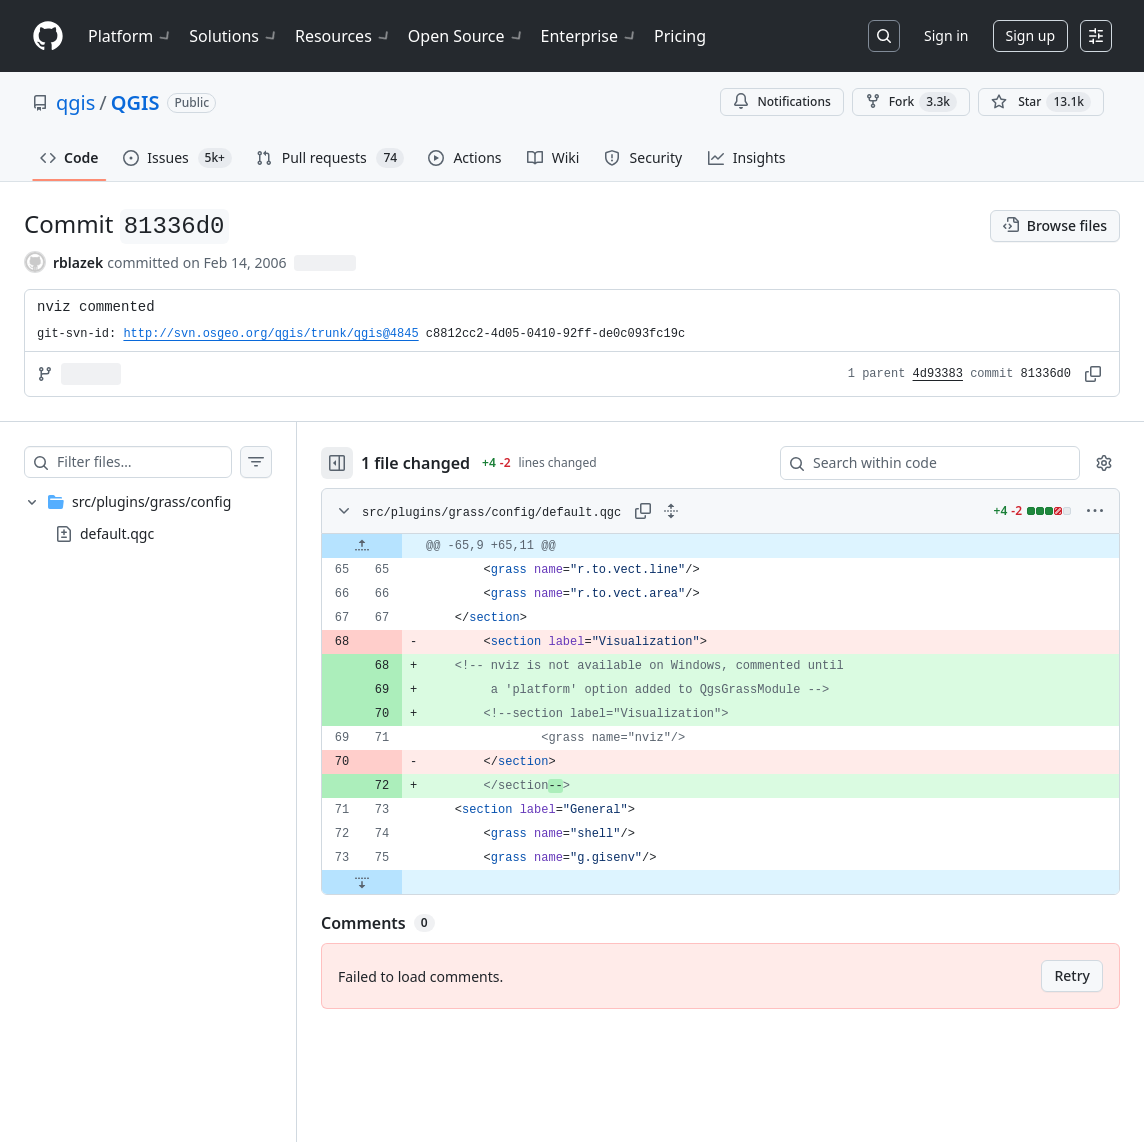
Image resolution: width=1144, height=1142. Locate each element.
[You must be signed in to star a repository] (1041, 102)
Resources (343, 36)
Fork (911, 102)
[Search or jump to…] (884, 36)
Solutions (234, 36)
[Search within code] (920, 463)
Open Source (466, 36)
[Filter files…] (144, 462)
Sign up (1030, 35)
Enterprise (589, 36)
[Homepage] (48, 36)
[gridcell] (720, 546)
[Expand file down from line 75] (362, 882)
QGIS (135, 102)
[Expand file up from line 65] (362, 546)
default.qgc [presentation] (117, 533)
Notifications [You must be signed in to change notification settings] (781, 101)
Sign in (946, 35)
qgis (75, 102)
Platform (130, 36)
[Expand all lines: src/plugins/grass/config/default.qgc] (671, 511)
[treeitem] (148, 518)
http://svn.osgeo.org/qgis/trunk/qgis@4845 (270, 334)
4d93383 (938, 374)
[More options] (1095, 511)
